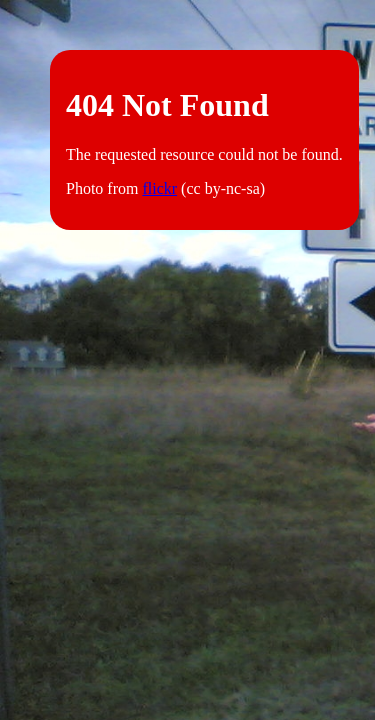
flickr (159, 188)
